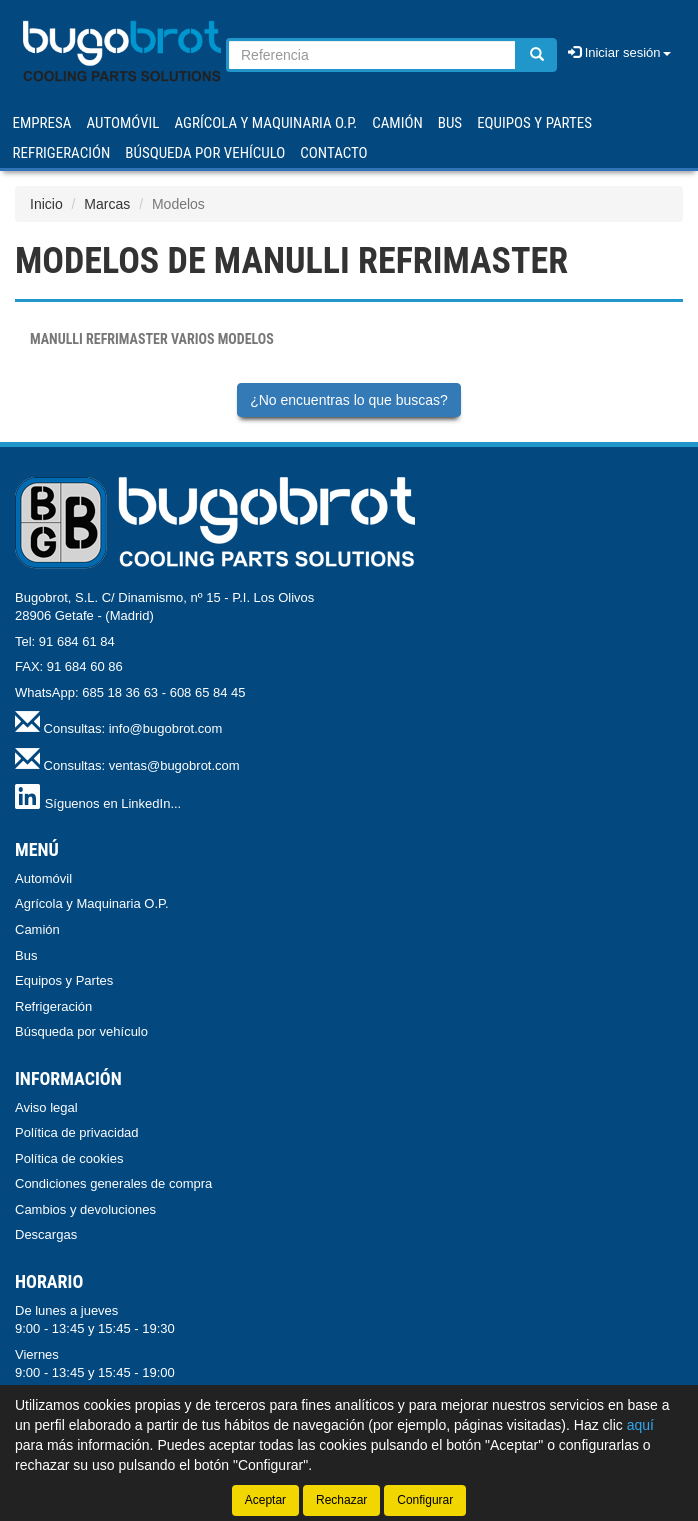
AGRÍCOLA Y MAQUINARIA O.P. (266, 123)
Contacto (333, 153)
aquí (640, 1425)
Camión (37, 929)
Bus (26, 955)
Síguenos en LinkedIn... (113, 803)
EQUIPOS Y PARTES (534, 123)
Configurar (425, 1500)
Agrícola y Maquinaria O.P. (92, 903)
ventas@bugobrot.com (174, 765)
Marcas (107, 204)
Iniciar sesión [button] (619, 52)
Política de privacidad (77, 1132)
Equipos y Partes (64, 980)
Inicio (46, 204)
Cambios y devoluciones (85, 1209)
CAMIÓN (397, 123)
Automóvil (43, 878)
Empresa (42, 123)
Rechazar (341, 1500)
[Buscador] (372, 55)
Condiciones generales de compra (113, 1183)
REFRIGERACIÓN (62, 153)
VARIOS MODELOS (152, 339)
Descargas (46, 1234)
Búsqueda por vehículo (205, 153)
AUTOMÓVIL (122, 123)
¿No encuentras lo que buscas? (349, 400)
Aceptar (265, 1500)
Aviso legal (46, 1107)
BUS (450, 123)
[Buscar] (537, 55)
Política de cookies (69, 1158)
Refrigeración (53, 1006)
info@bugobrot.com (166, 728)
